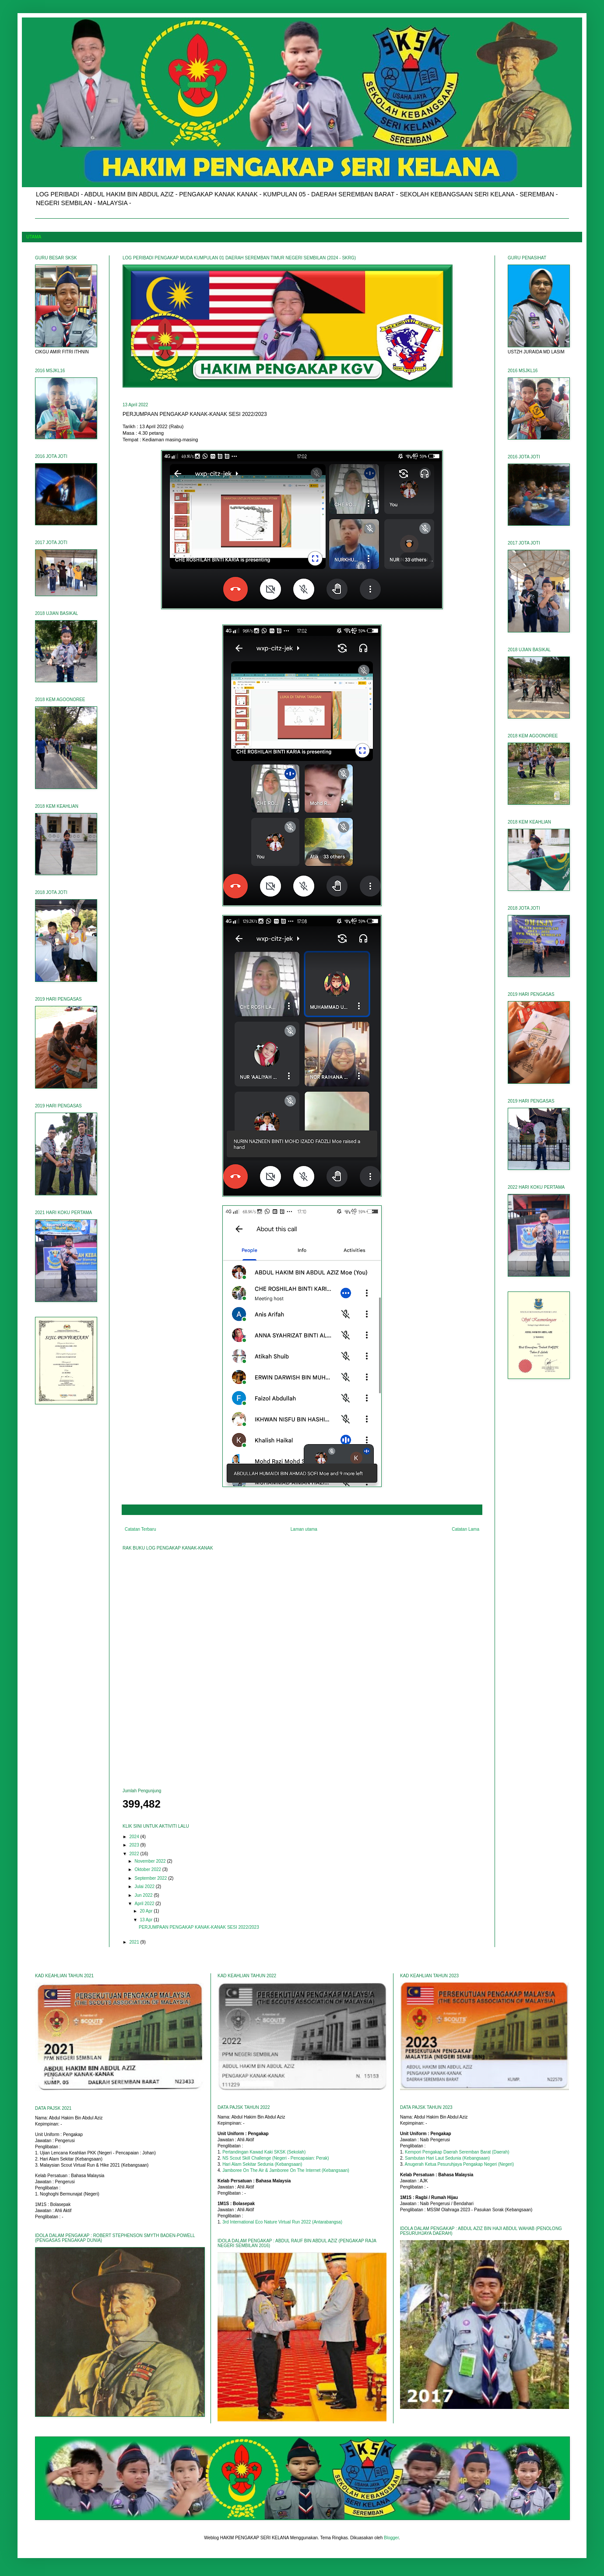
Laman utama (304, 1529)
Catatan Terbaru (140, 1529)
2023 (134, 1845)
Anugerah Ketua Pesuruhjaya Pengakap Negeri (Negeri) (459, 2164)
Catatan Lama (465, 1529)
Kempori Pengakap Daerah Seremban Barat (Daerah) (457, 2152)
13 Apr (147, 1919)
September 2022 (151, 1878)
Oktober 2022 (148, 1869)
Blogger (391, 2537)
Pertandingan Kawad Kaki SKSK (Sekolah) (264, 2152)
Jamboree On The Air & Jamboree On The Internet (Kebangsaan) (285, 2170)
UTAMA (33, 236)
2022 (134, 1853)
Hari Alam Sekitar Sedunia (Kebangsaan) (262, 2164)
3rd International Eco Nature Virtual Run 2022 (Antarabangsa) (282, 2222)
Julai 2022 (144, 1886)
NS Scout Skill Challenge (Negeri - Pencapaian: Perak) (275, 2158)
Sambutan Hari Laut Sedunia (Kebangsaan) (447, 2158)
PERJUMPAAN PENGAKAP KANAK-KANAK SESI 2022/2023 (199, 1927)
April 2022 (144, 1903)
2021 (134, 1942)
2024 (134, 1836)
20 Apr (147, 1911)
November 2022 (150, 1861)
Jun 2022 (144, 1895)
